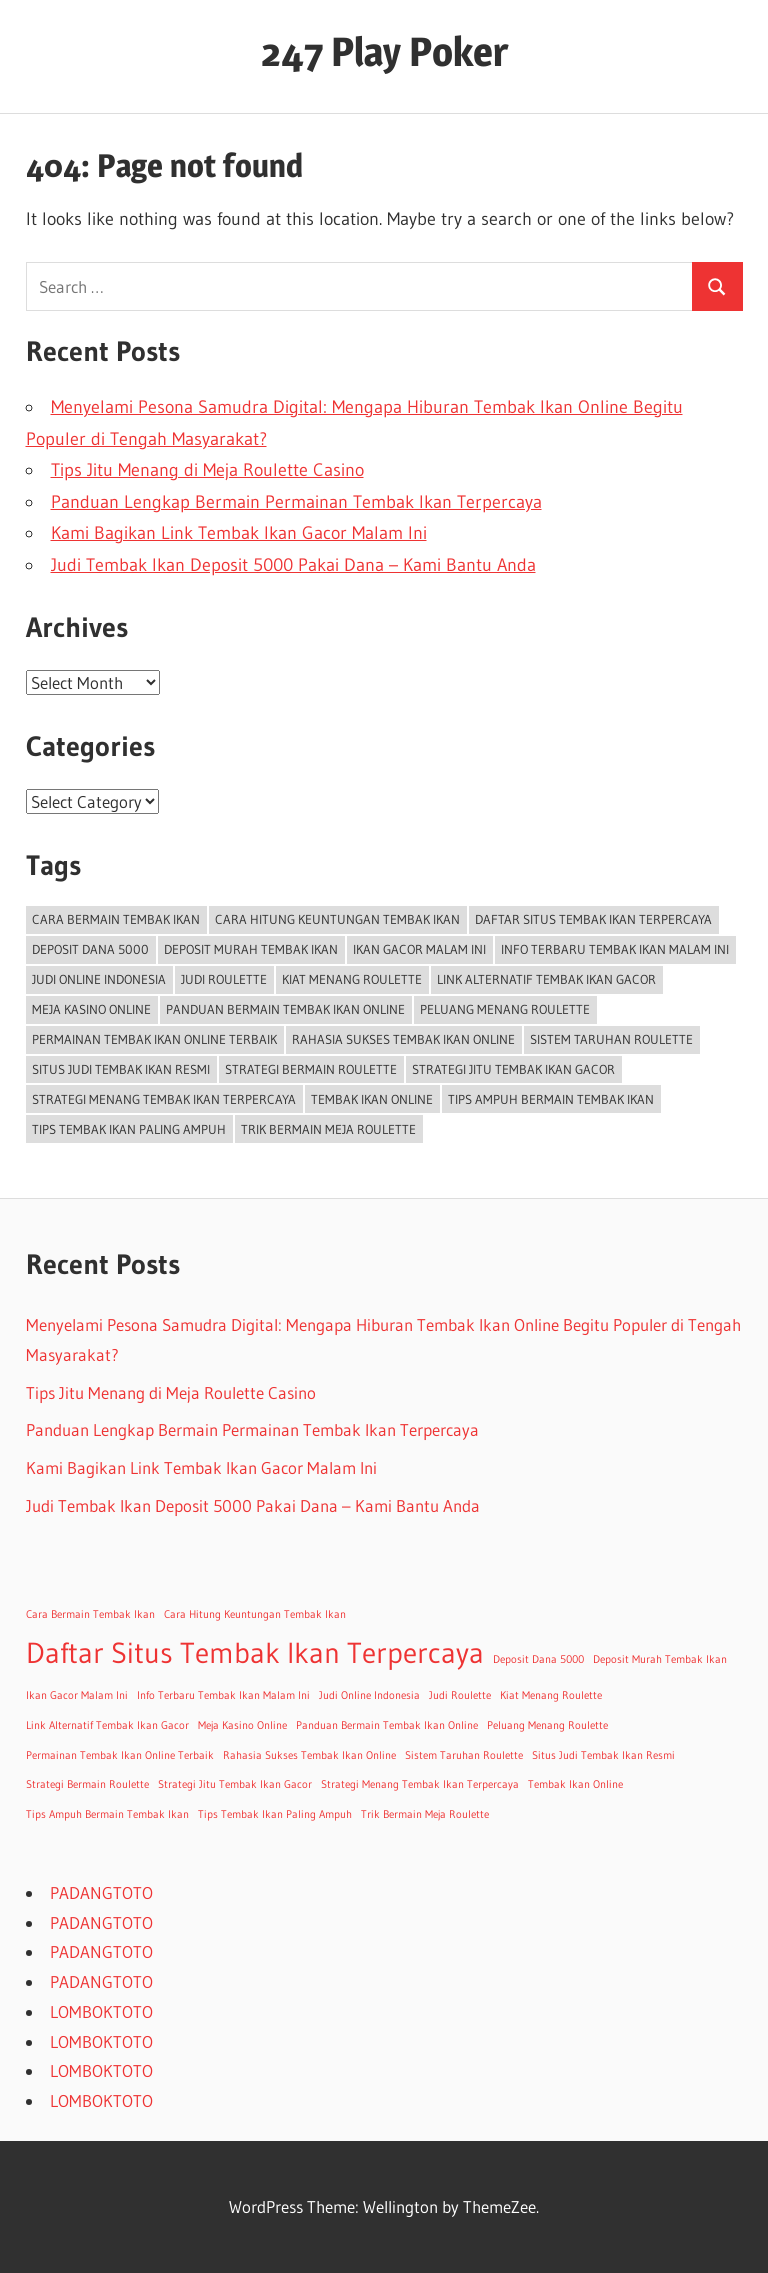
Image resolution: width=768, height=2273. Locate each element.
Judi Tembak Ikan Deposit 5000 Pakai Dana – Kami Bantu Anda (293, 565)
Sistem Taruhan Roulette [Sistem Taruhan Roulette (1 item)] (611, 1039)
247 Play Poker (384, 51)
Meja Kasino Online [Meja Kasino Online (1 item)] (91, 1009)
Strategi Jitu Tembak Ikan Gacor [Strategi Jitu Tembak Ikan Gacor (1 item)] (513, 1069)
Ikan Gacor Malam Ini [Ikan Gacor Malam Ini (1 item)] (419, 949)
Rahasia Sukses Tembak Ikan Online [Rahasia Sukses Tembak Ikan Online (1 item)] (403, 1039)
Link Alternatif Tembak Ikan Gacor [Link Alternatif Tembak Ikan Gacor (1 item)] (546, 979)
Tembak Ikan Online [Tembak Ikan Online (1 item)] (372, 1099)
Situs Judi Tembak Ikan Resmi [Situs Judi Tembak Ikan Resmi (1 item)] (121, 1069)
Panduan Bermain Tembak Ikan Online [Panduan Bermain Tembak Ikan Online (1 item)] (285, 1009)
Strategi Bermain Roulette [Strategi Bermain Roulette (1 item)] (311, 1069)
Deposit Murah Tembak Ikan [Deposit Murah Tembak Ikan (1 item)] (251, 949)
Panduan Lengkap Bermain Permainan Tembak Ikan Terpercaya (296, 502)
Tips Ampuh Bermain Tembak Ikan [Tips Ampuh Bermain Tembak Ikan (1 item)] (551, 1099)
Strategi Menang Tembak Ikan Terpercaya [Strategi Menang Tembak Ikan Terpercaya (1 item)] (164, 1099)
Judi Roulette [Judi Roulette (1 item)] (224, 979)
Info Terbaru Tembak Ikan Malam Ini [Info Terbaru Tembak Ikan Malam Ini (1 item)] (615, 949)
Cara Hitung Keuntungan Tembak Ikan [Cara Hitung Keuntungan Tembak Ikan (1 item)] (337, 919)
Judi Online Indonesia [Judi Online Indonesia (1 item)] (99, 979)
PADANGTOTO (101, 1892)
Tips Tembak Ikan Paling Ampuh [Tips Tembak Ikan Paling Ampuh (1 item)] (129, 1129)
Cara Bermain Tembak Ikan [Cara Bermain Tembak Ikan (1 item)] (116, 919)
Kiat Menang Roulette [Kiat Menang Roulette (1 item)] (352, 979)
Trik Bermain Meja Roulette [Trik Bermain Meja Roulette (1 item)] (328, 1129)
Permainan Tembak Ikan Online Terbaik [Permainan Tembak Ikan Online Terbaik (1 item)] (154, 1039)
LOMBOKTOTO (101, 2011)
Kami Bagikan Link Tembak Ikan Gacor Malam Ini (239, 533)
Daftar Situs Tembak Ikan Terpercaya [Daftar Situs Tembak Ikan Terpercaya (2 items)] (593, 919)
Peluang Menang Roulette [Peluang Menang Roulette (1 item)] (505, 1009)
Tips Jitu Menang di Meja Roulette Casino (207, 470)
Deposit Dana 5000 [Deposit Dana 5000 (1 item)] (90, 949)
